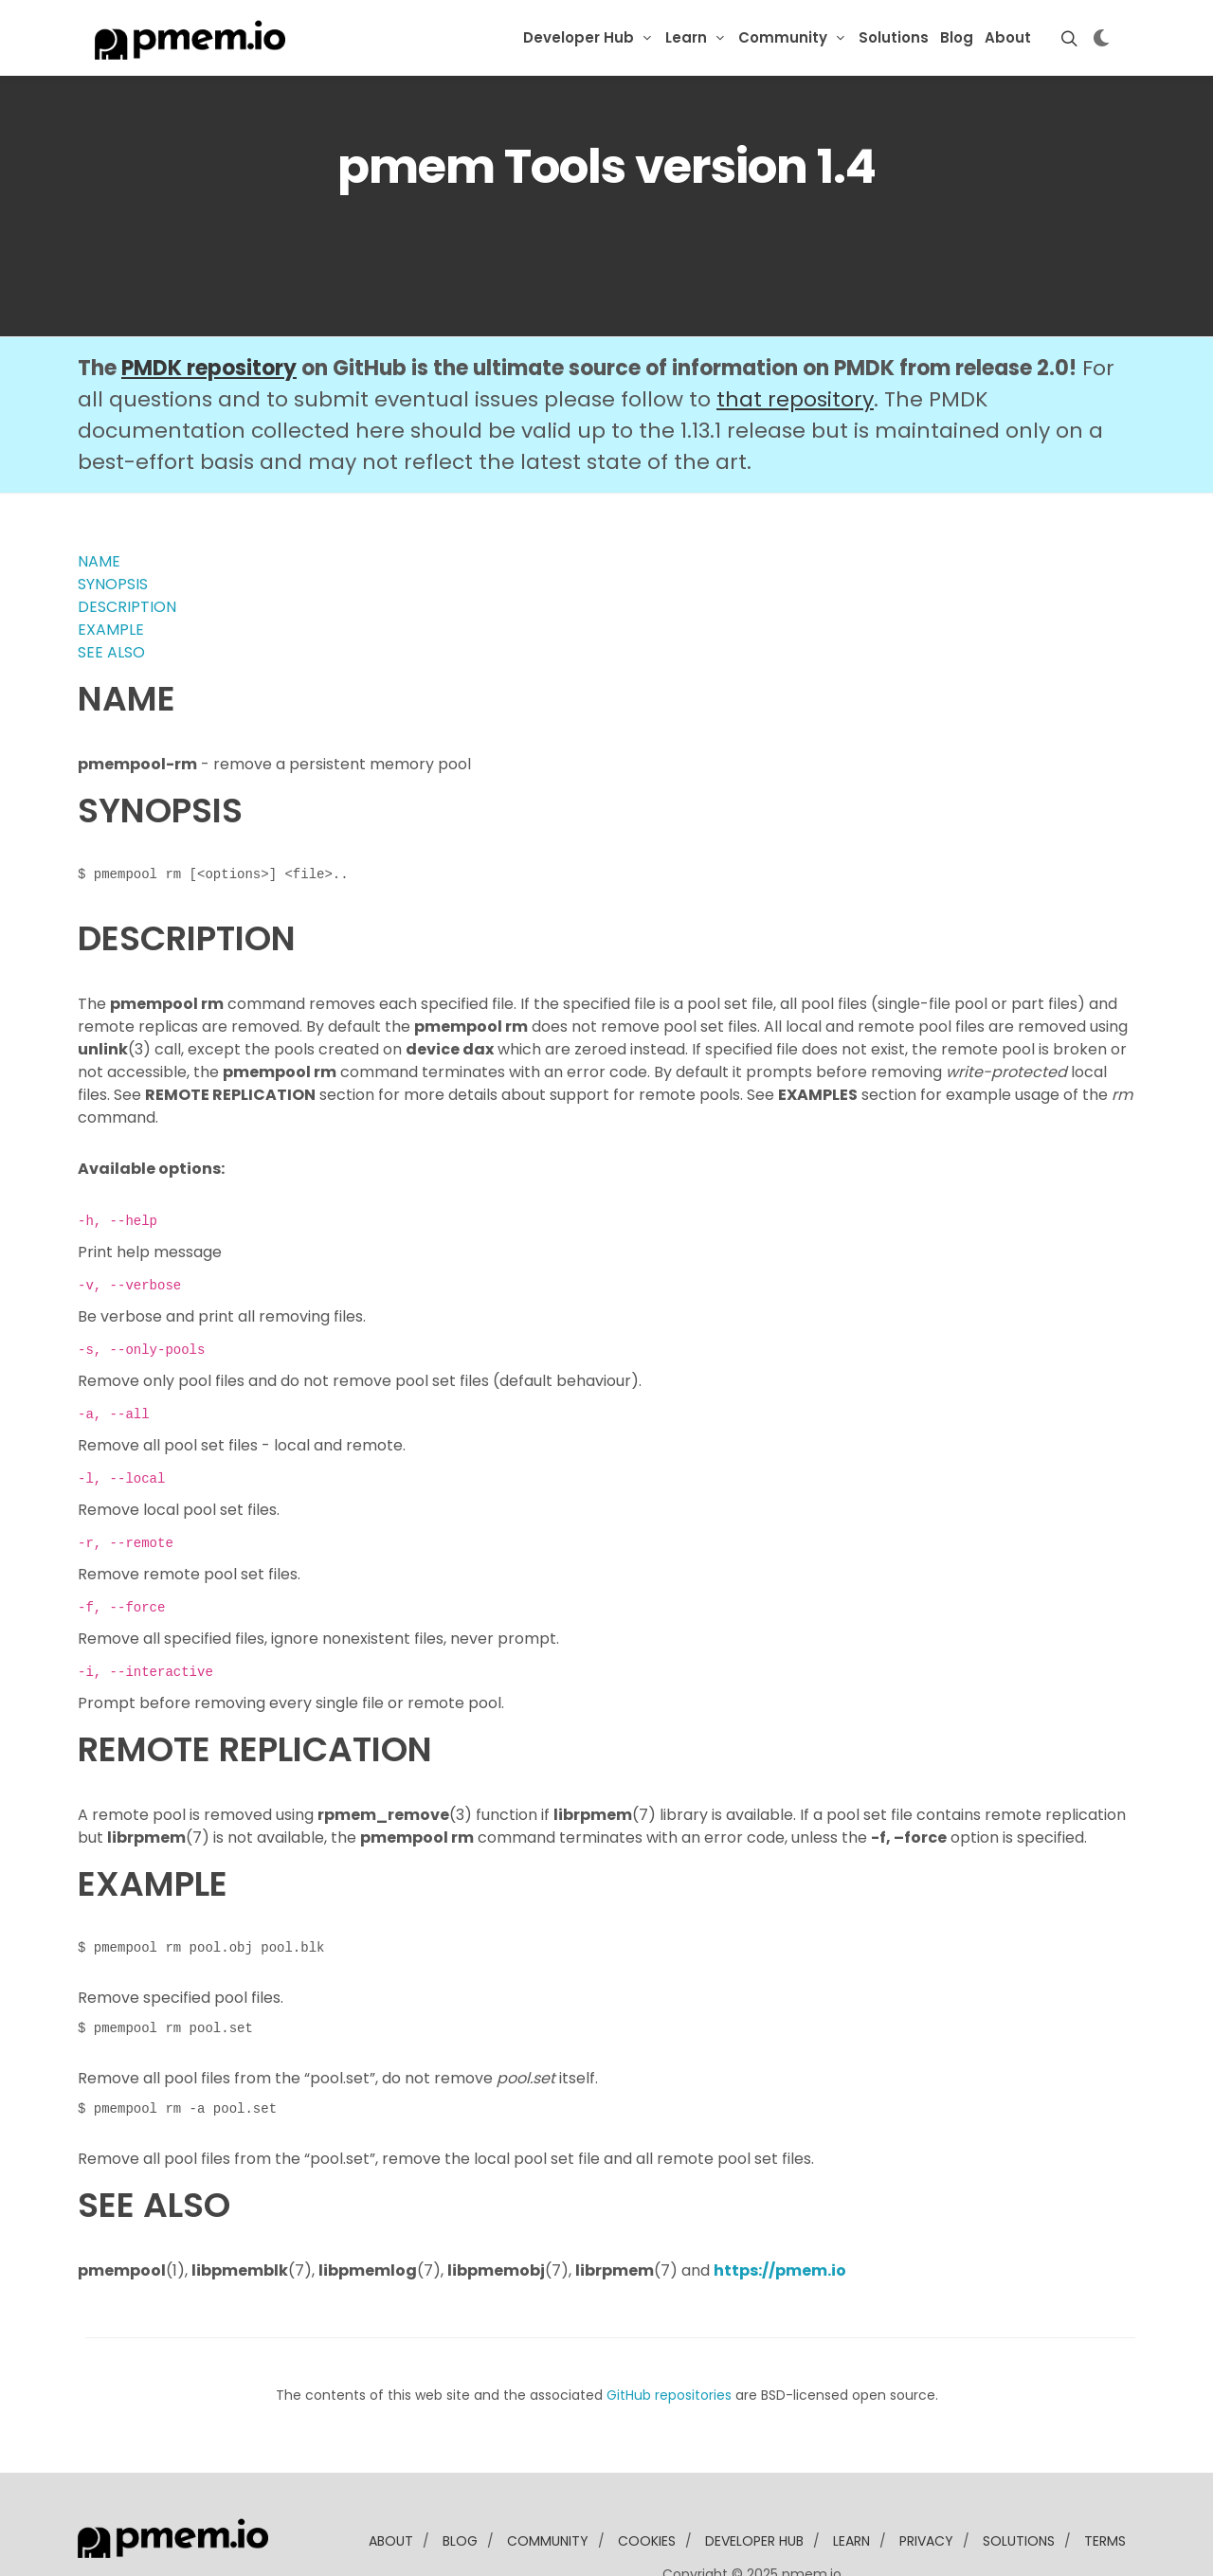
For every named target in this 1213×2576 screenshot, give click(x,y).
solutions (1019, 2483)
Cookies (647, 2483)
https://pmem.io (780, 2213)
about (391, 2483)
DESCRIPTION (127, 549)
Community (782, 37)
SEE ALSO (111, 594)
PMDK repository (209, 310)
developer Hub (754, 2483)
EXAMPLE (111, 572)
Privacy (926, 2483)
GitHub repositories (669, 2337)
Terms (1105, 2483)
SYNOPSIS (113, 526)
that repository (795, 341)
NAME (99, 503)
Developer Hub (578, 37)
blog (460, 2483)
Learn (686, 37)
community (547, 2483)
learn (851, 2483)
